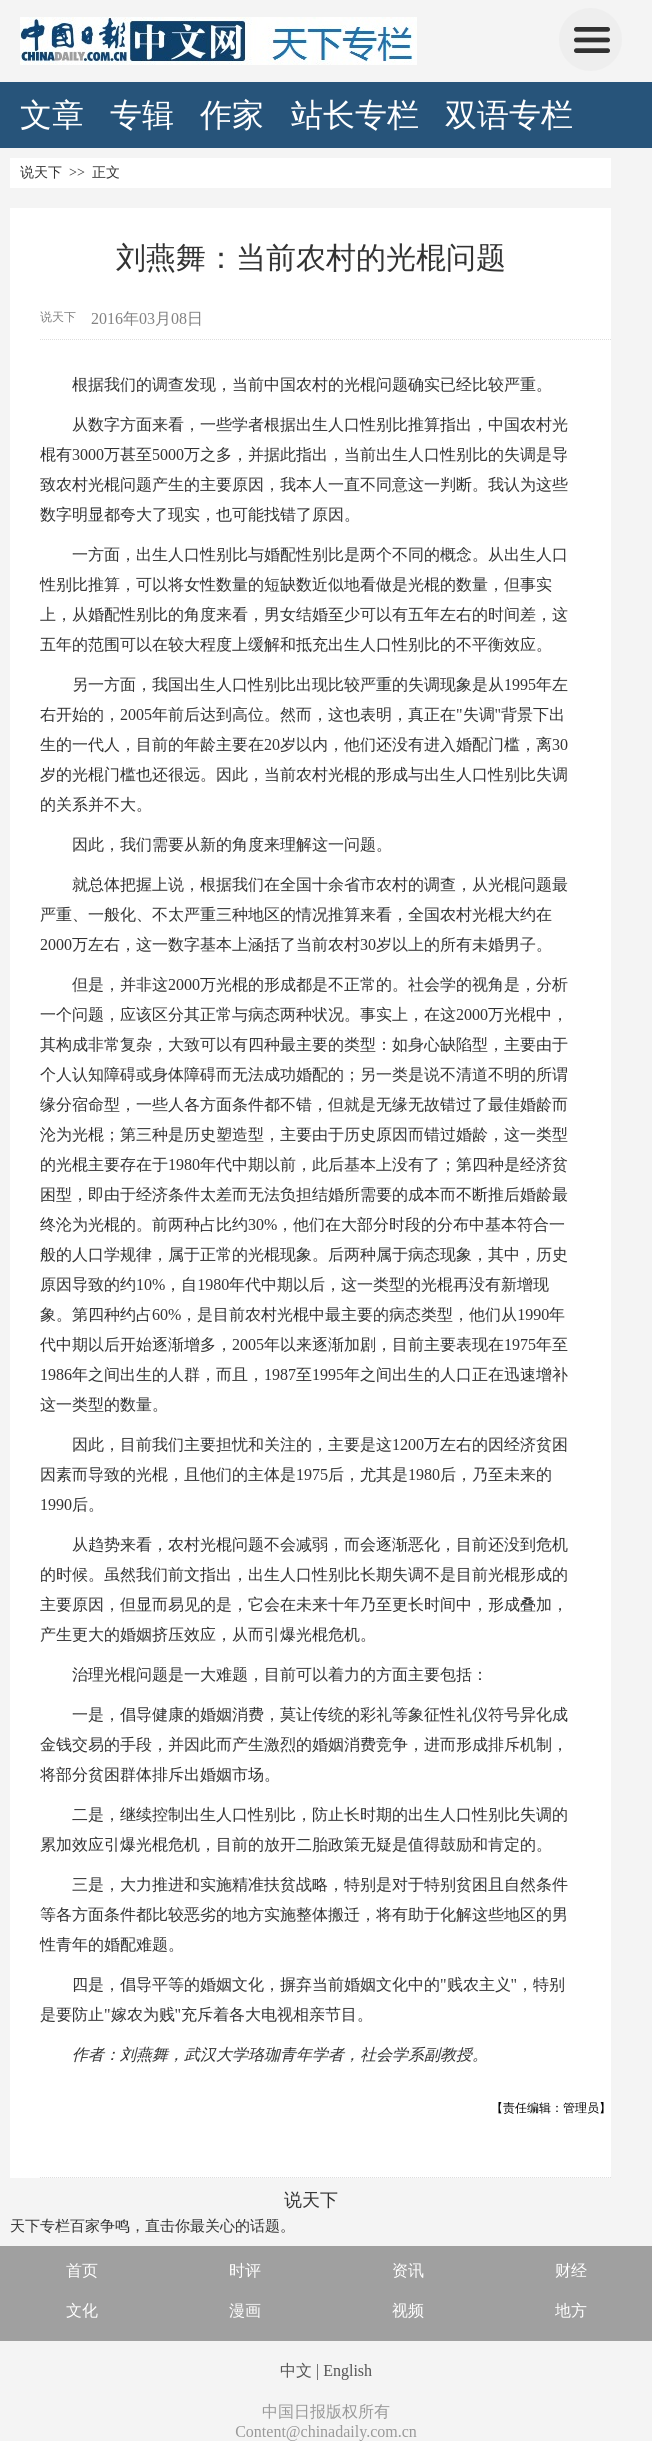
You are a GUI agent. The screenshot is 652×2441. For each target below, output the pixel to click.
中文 (296, 2370)
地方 (571, 2310)
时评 (245, 2270)
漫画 (245, 2310)
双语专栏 (509, 115)
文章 (52, 115)
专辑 (142, 115)
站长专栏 (355, 115)
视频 (408, 2310)
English (347, 2370)
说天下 (41, 172)
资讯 (408, 2270)
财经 (571, 2270)
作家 (232, 115)
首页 (82, 2270)
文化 (82, 2310)
